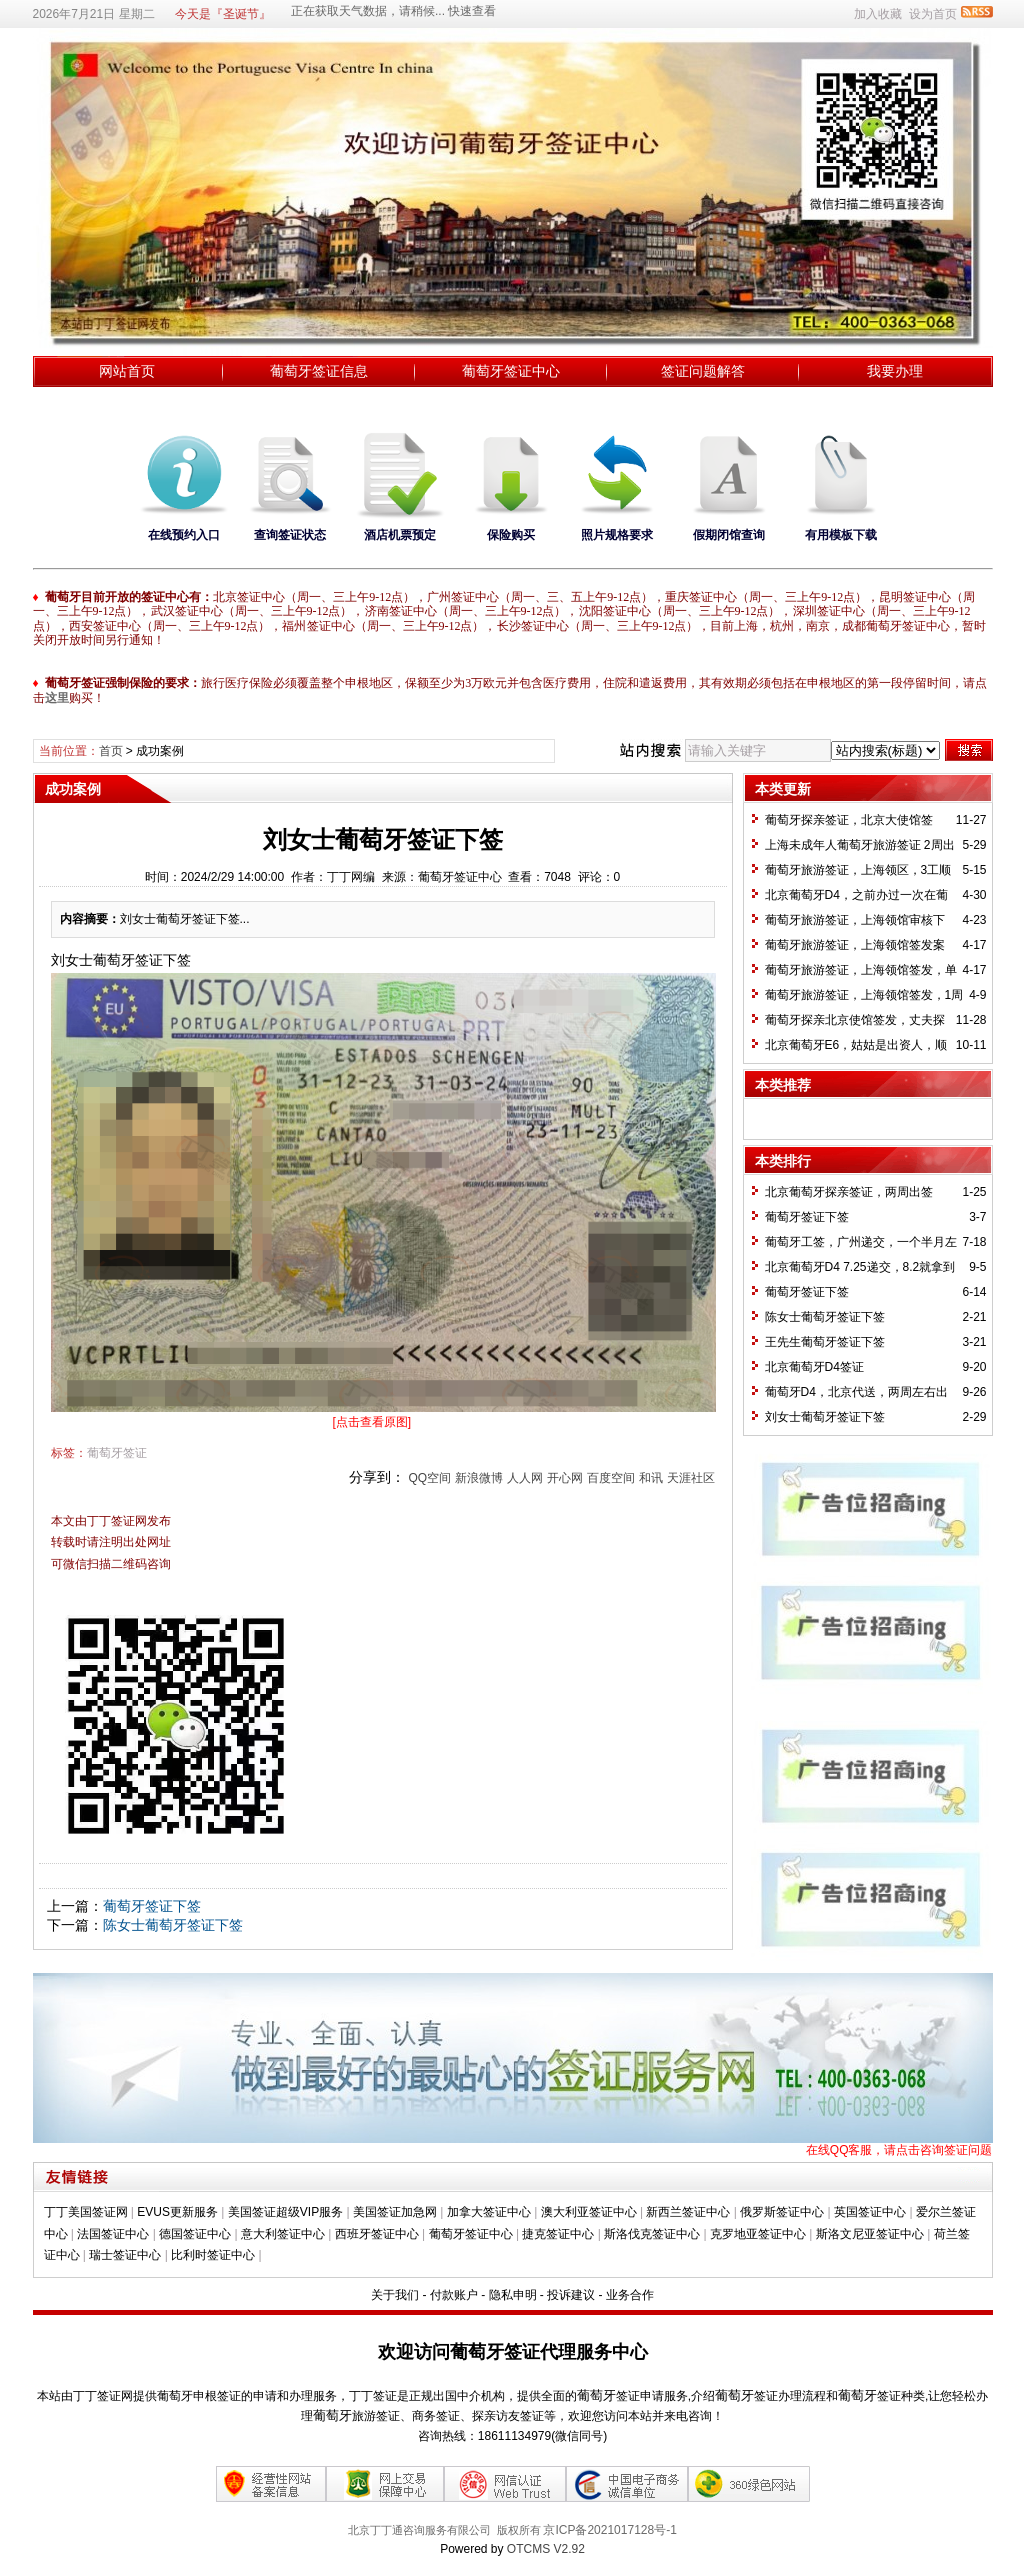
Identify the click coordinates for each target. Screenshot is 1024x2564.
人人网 (525, 1478)
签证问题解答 (703, 371)
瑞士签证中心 (125, 2255)
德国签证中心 (195, 2234)
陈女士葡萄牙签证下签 (173, 1925)
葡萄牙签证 (117, 1453)
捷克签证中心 (558, 2234)
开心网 (565, 1478)
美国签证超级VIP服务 (285, 2212)
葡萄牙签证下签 (152, 1906)
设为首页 (933, 14)
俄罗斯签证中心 (782, 2212)
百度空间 (611, 1478)
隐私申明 (513, 2295)
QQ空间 (429, 1478)
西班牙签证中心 (377, 2234)
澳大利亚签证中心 (589, 2212)
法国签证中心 (113, 2234)
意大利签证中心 (283, 2234)
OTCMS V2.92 (546, 2549)
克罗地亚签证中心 (758, 2234)
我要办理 (895, 371)
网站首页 (127, 371)
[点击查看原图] (372, 1422)
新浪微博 (479, 1478)
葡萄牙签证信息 (319, 371)
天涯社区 (691, 1478)
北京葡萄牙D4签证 (814, 1367)
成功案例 (160, 751)
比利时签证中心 (213, 2255)
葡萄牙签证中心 (511, 371)
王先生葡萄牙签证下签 (825, 1342)
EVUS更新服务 (177, 2212)
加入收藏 (878, 14)
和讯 (651, 1478)
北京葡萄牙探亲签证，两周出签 (849, 1192)
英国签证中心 (870, 2212)
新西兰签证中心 (688, 2212)
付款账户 (454, 2295)
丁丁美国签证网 (86, 2212)
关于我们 (395, 2295)
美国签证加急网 (395, 2212)
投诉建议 (571, 2295)
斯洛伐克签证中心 (652, 2234)
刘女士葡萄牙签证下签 (825, 1417)
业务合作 (630, 2295)
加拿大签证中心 (489, 2212)
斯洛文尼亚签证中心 (870, 2234)
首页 (111, 751)
